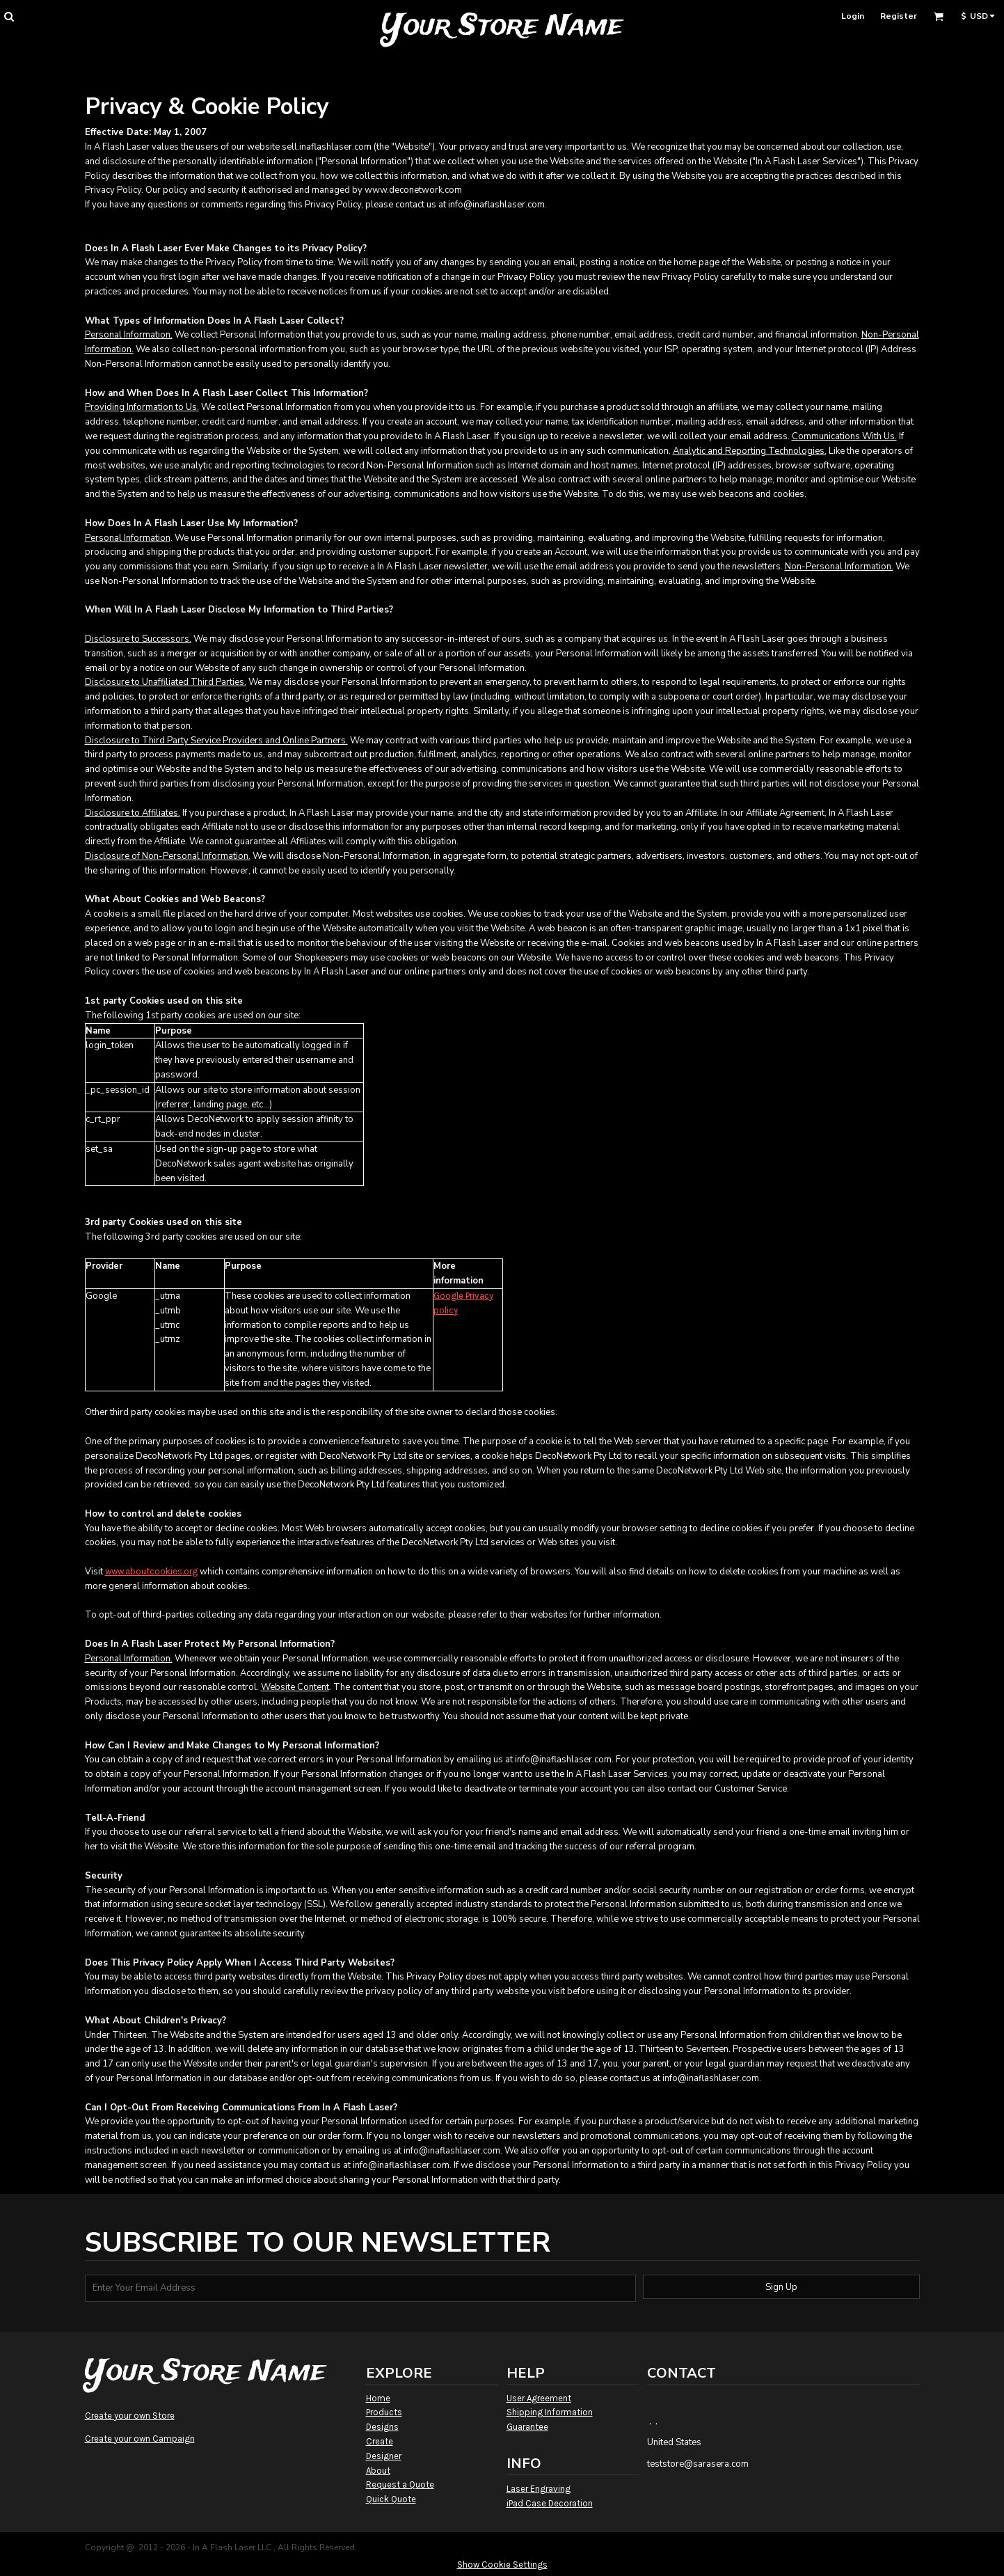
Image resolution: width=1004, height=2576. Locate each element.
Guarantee (527, 2426)
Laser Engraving (539, 2488)
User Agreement (539, 2398)
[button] (8, 16)
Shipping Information (550, 2412)
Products (384, 2412)
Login (852, 16)
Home (378, 2398)
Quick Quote (391, 2499)
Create (379, 2441)
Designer (383, 2456)
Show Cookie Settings (502, 2564)
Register (898, 16)
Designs (382, 2426)
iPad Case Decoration (550, 2503)
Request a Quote (400, 2484)
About (378, 2470)
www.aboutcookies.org (151, 1571)
